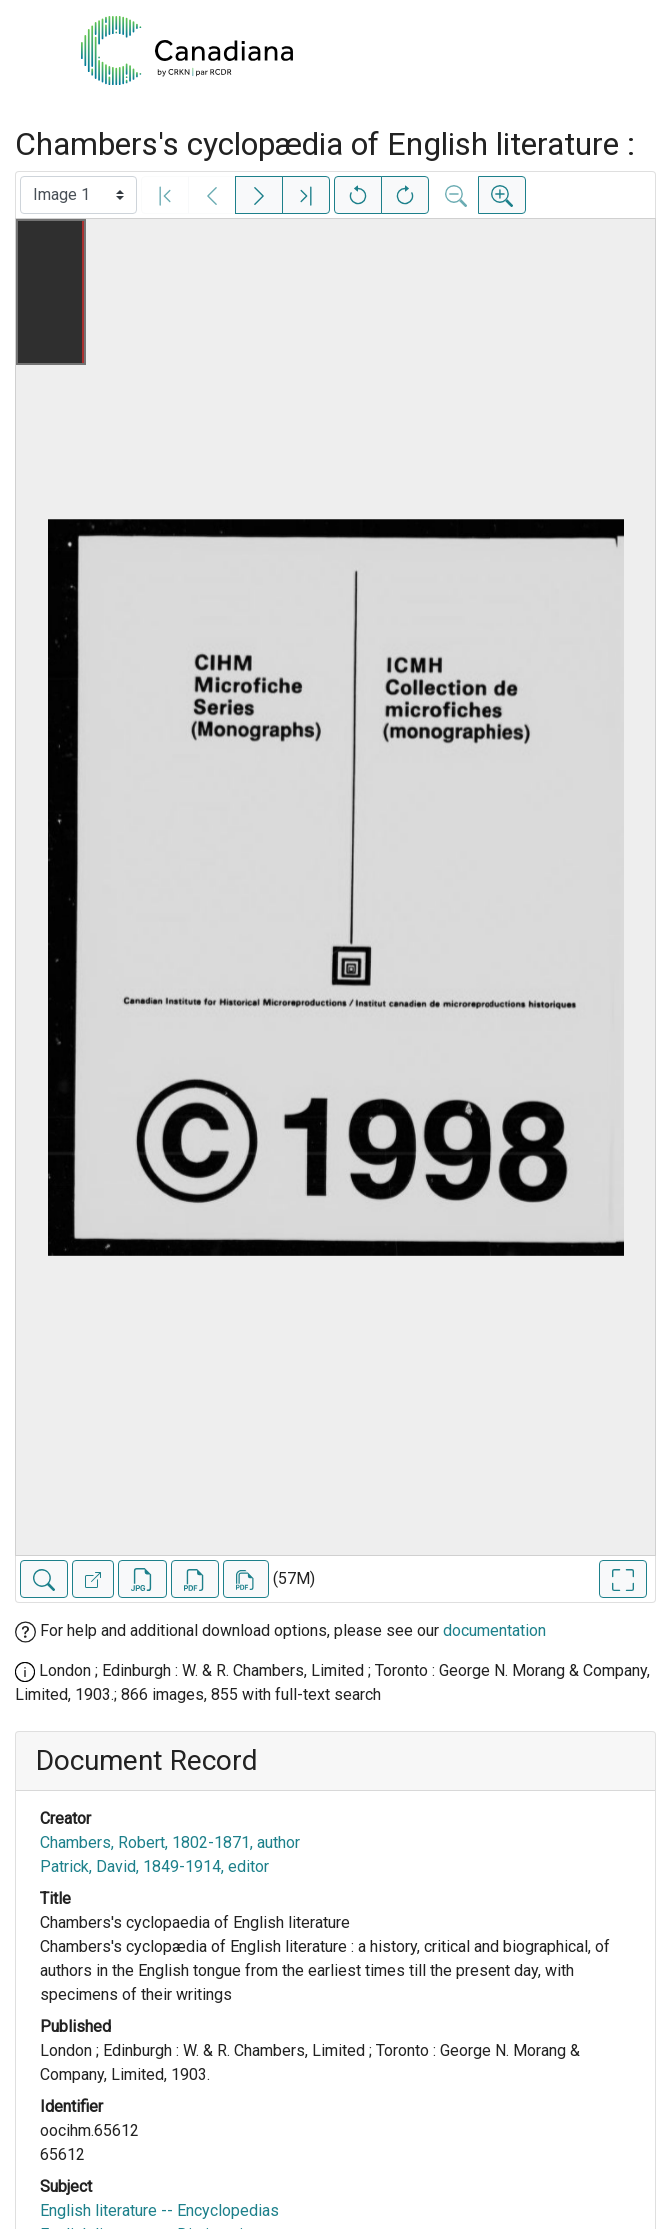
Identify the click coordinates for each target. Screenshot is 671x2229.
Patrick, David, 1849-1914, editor (154, 1866)
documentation (494, 1630)
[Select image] (78, 195)
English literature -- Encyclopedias (159, 2210)
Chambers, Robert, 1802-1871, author (170, 1842)
